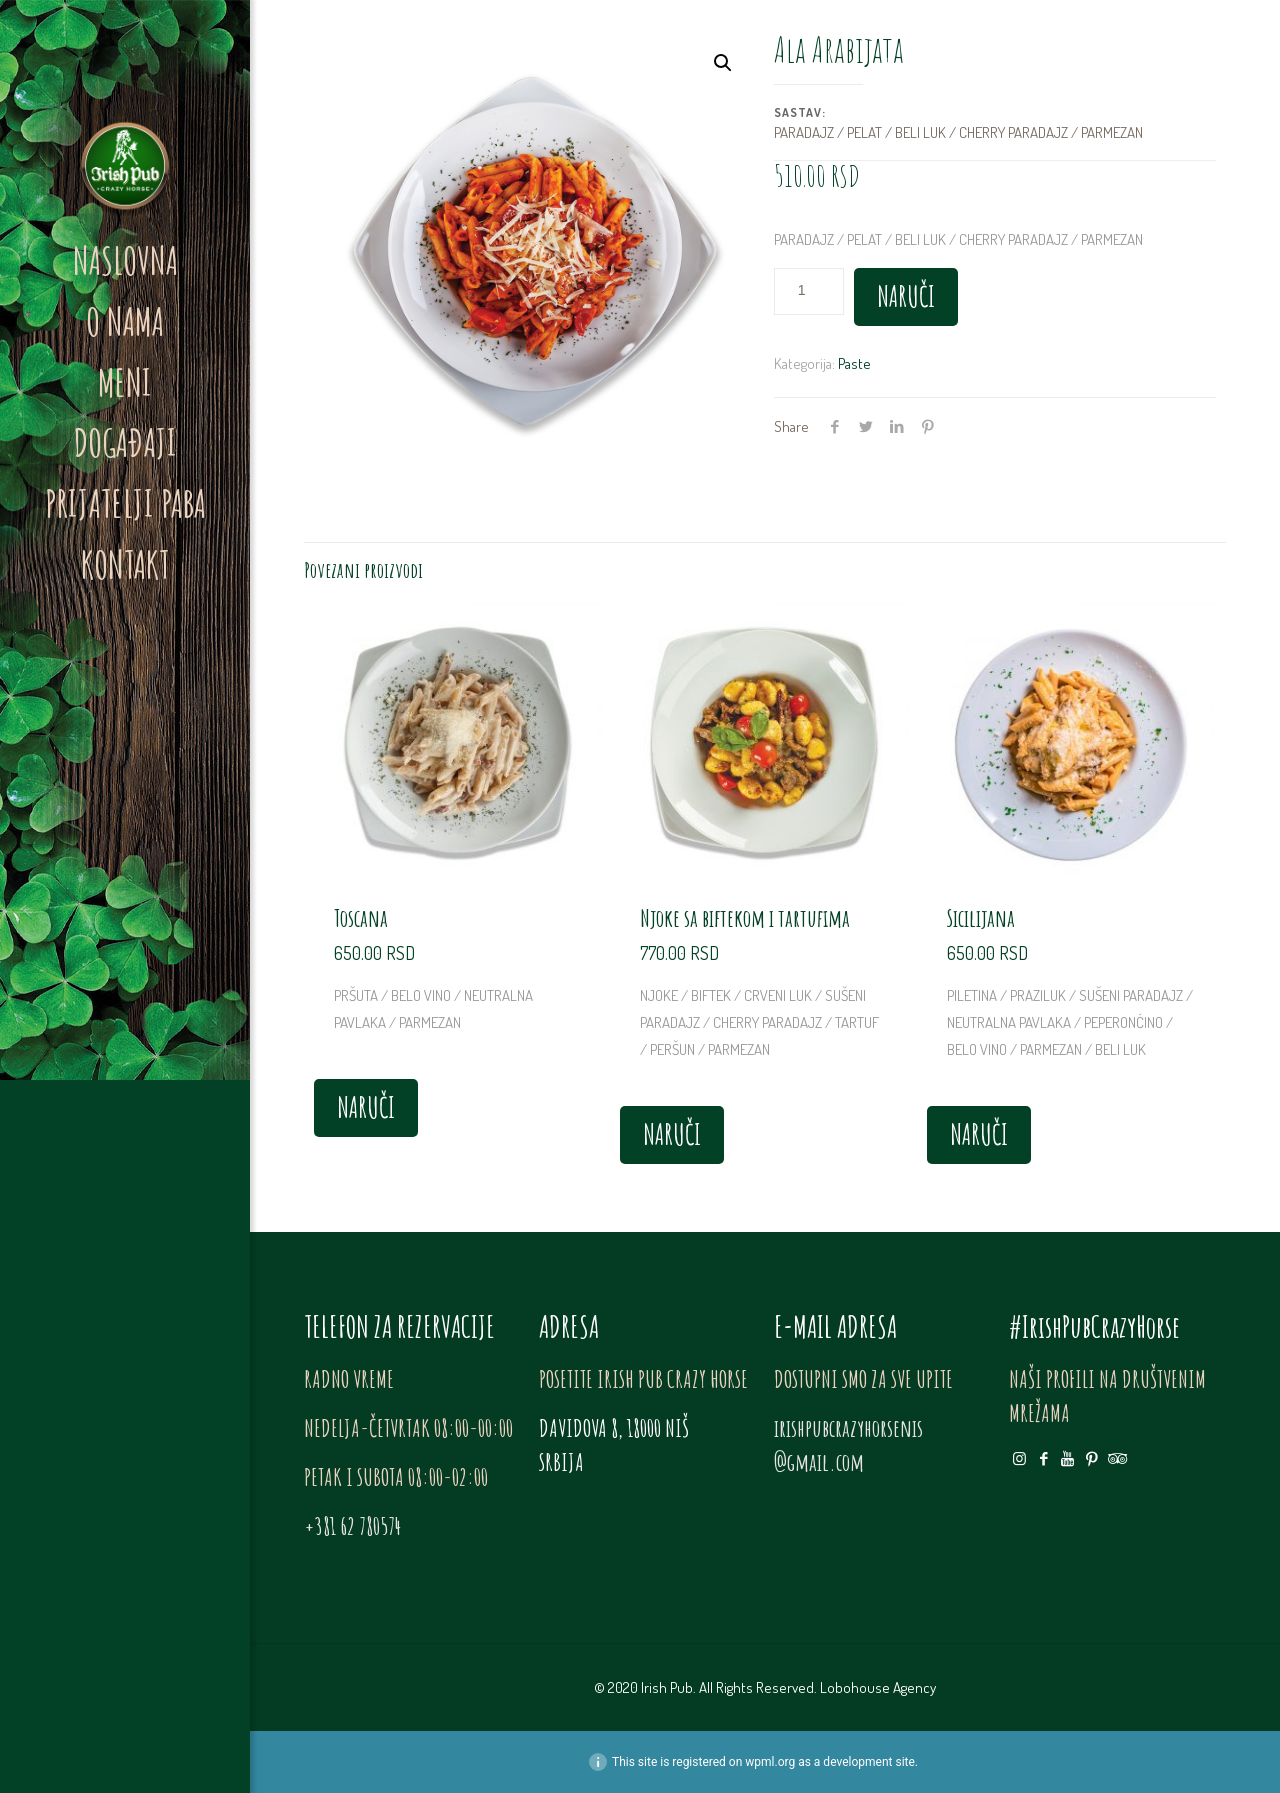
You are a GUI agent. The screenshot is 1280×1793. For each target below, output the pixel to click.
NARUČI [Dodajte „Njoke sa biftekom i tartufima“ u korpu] (672, 1134)
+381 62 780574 (352, 1526)
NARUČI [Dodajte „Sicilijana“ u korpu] (979, 1134)
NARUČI (906, 296)
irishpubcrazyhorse (837, 1428)
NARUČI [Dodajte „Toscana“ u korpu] (366, 1107)
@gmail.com (819, 1462)
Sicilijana (981, 918)
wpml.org (770, 1762)
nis (941, 1428)
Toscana (361, 918)
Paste (854, 363)
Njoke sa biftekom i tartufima (745, 918)
